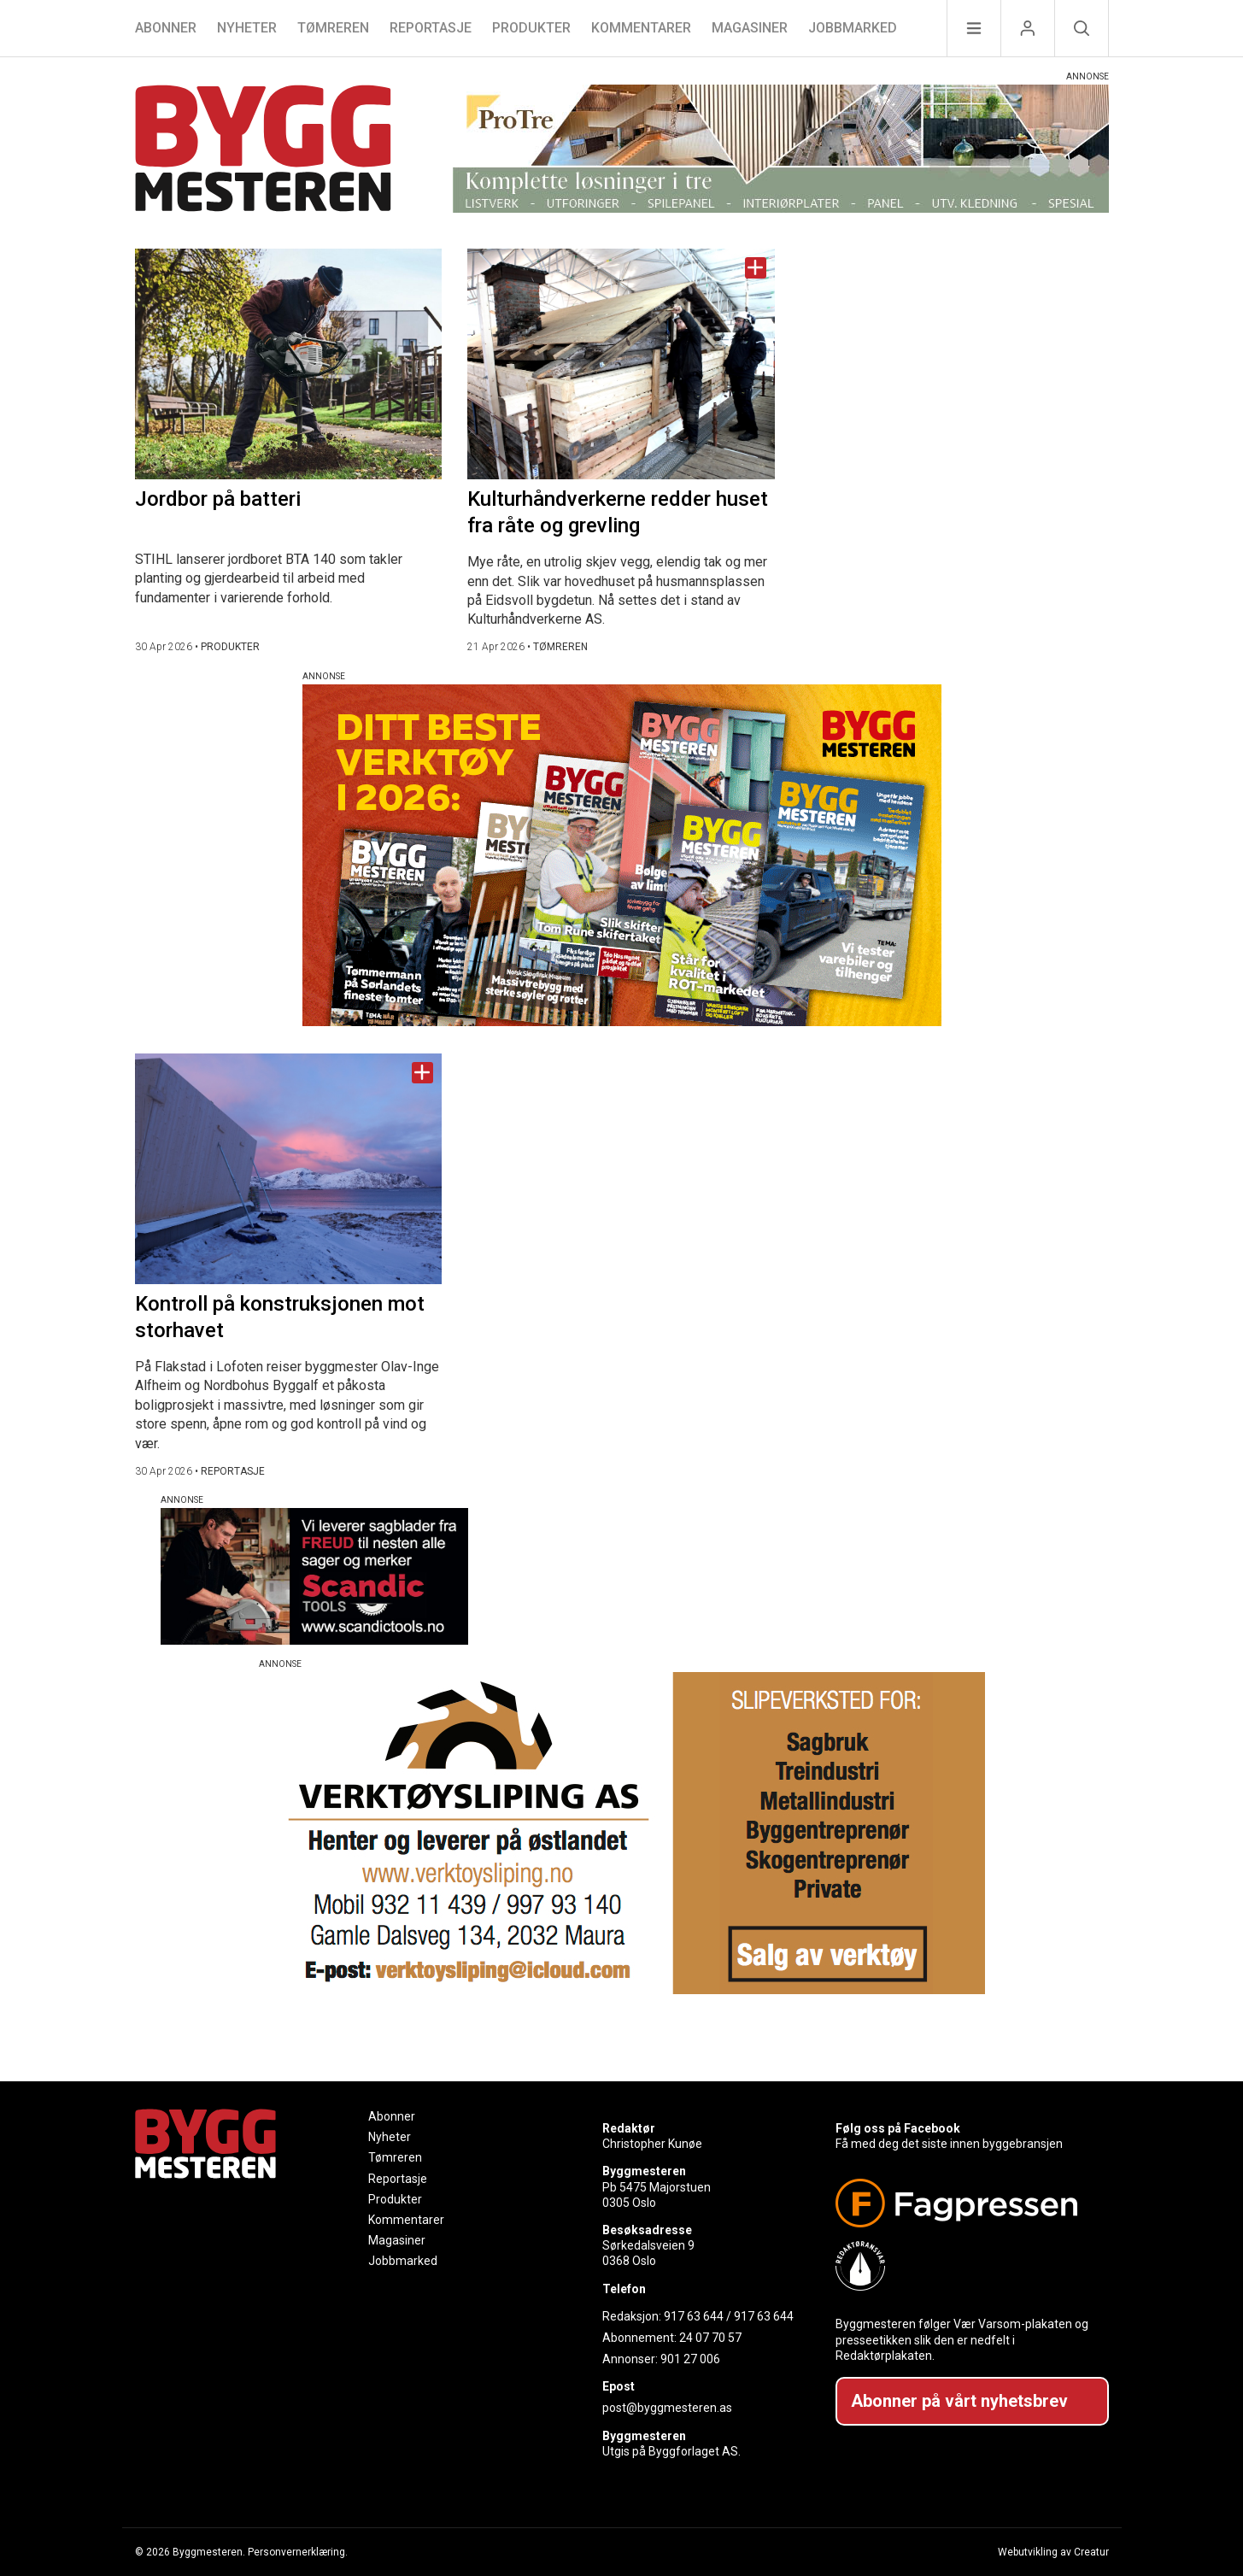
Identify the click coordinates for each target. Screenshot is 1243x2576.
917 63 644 (694, 2316)
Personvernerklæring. (298, 2552)
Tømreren (333, 28)
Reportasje (431, 28)
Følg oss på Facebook (898, 2128)
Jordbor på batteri (218, 499)
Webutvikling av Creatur (1053, 2552)
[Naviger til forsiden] (263, 151)
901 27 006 (690, 2359)
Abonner (165, 28)
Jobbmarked (852, 28)
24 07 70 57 (710, 2337)
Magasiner (750, 28)
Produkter (531, 28)
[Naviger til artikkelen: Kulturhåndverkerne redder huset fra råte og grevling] (621, 364)
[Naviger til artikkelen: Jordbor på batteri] (289, 364)
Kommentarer (641, 28)
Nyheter (247, 28)
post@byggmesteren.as (667, 2408)
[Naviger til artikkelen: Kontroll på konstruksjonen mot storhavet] (289, 1168)
